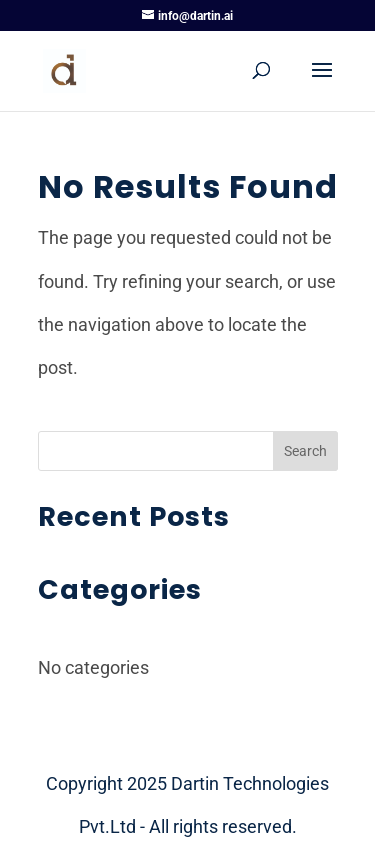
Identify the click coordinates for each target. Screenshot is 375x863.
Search (305, 451)
